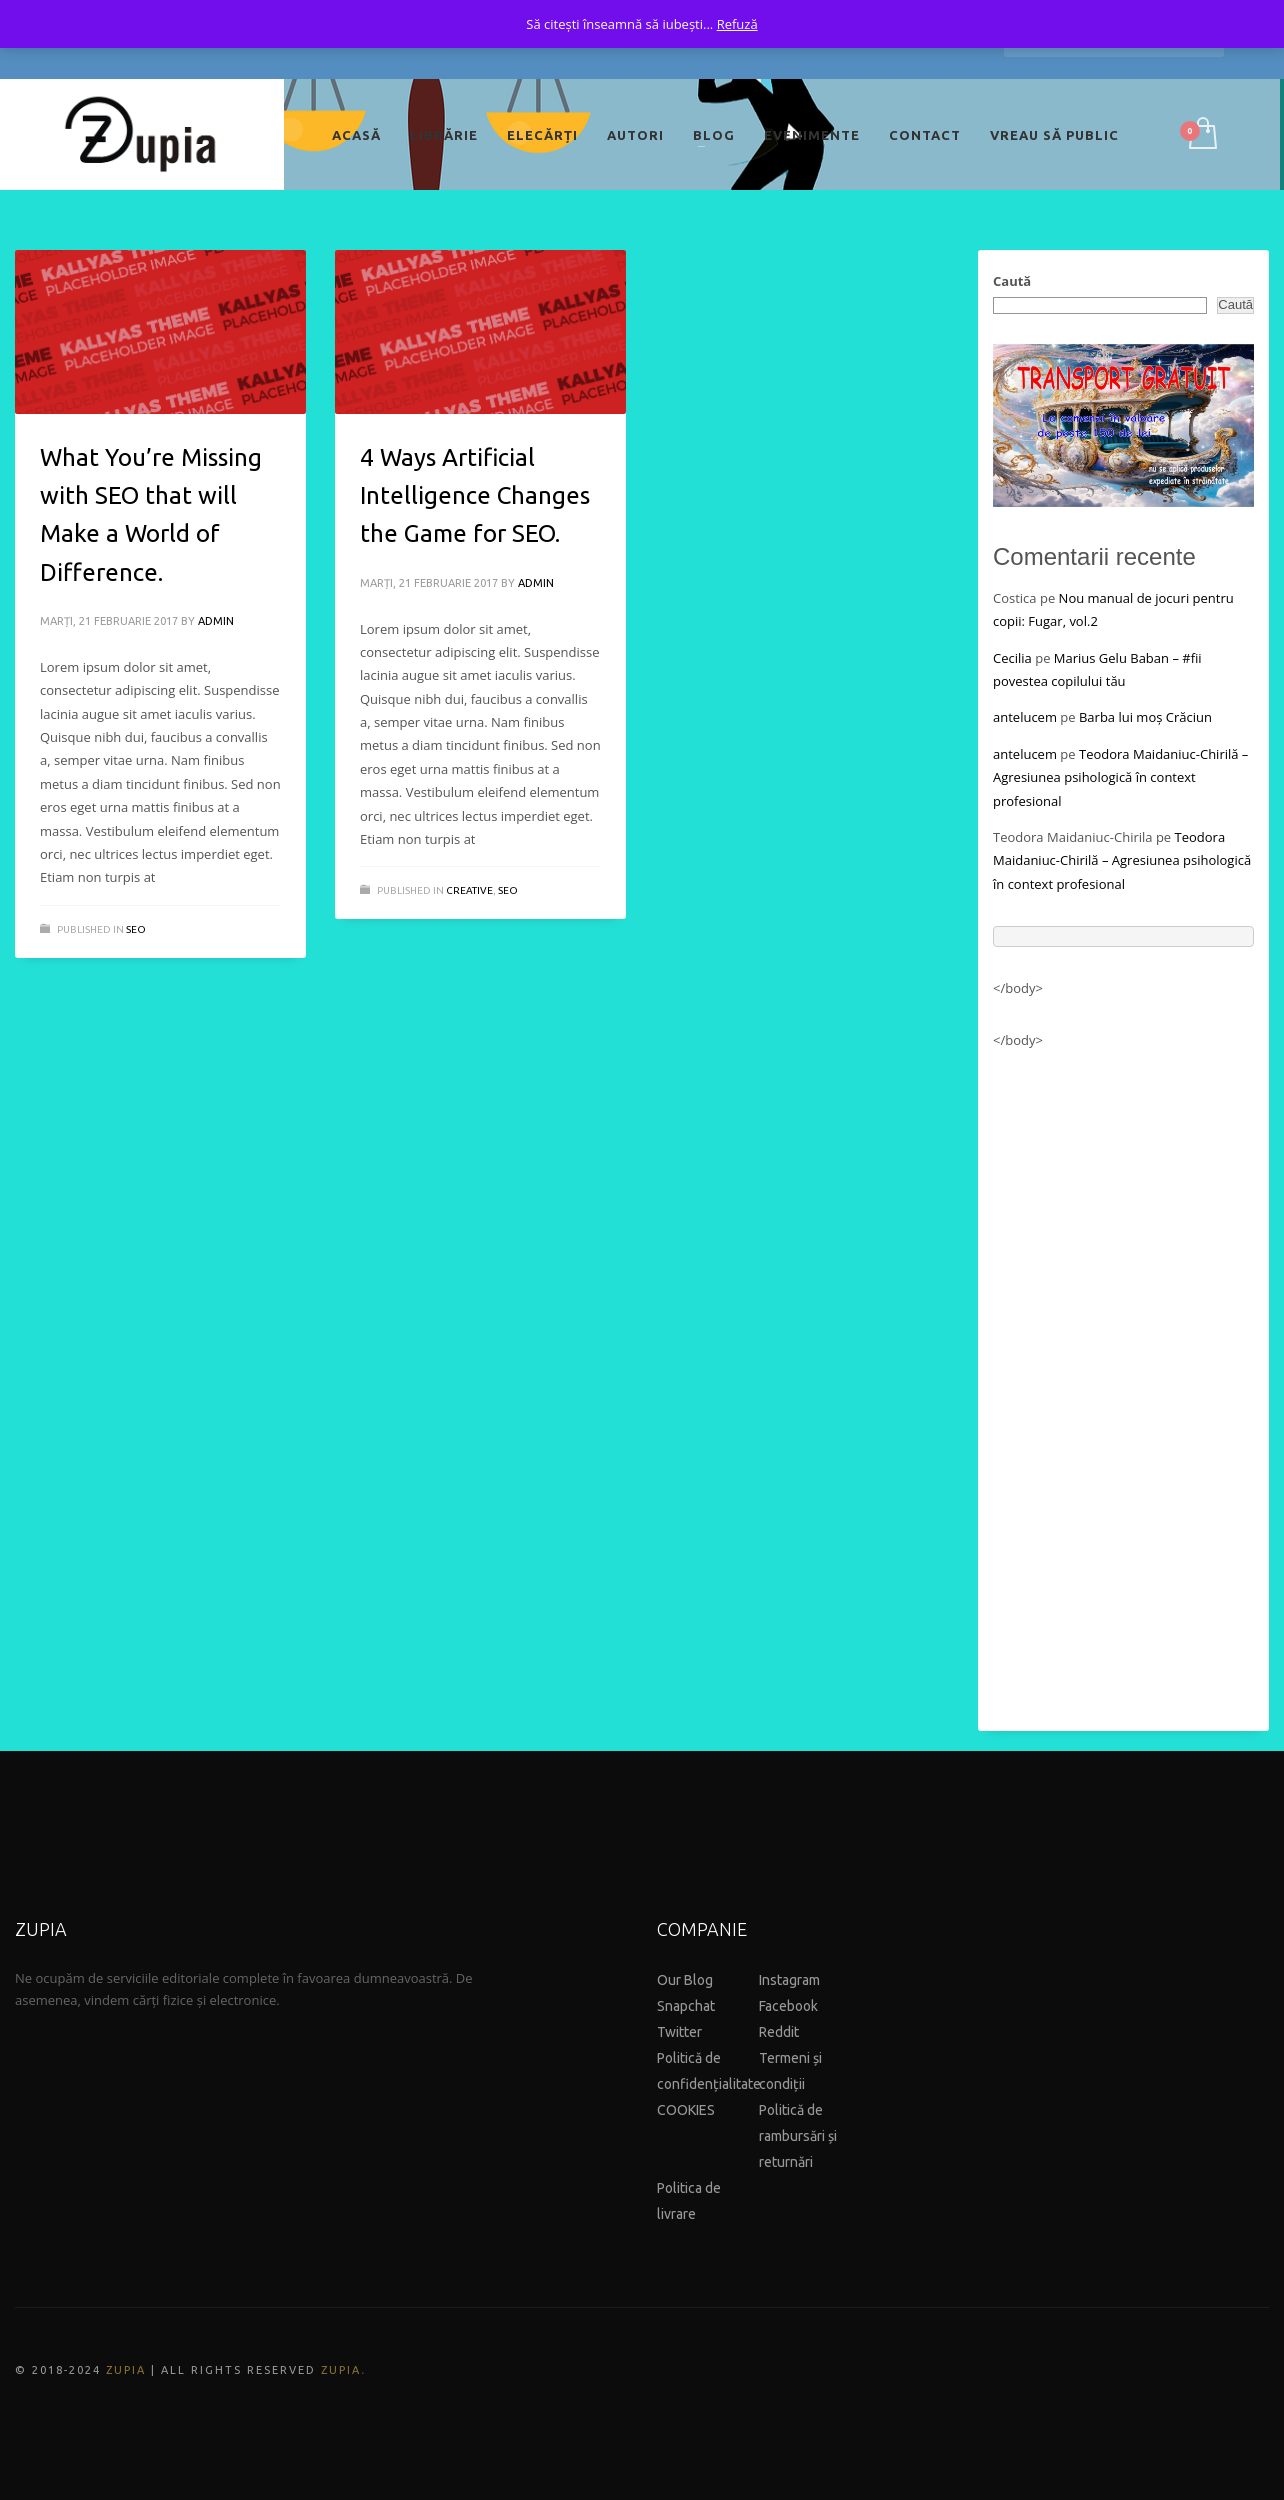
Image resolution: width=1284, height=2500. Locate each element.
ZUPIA (126, 2370)
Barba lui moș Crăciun (1145, 717)
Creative (469, 890)
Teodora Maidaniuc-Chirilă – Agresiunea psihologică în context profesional (1120, 777)
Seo (136, 929)
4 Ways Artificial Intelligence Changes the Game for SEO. (475, 496)
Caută (1012, 281)
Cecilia (1012, 658)
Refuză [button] (737, 24)
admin (216, 621)
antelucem (1025, 717)
